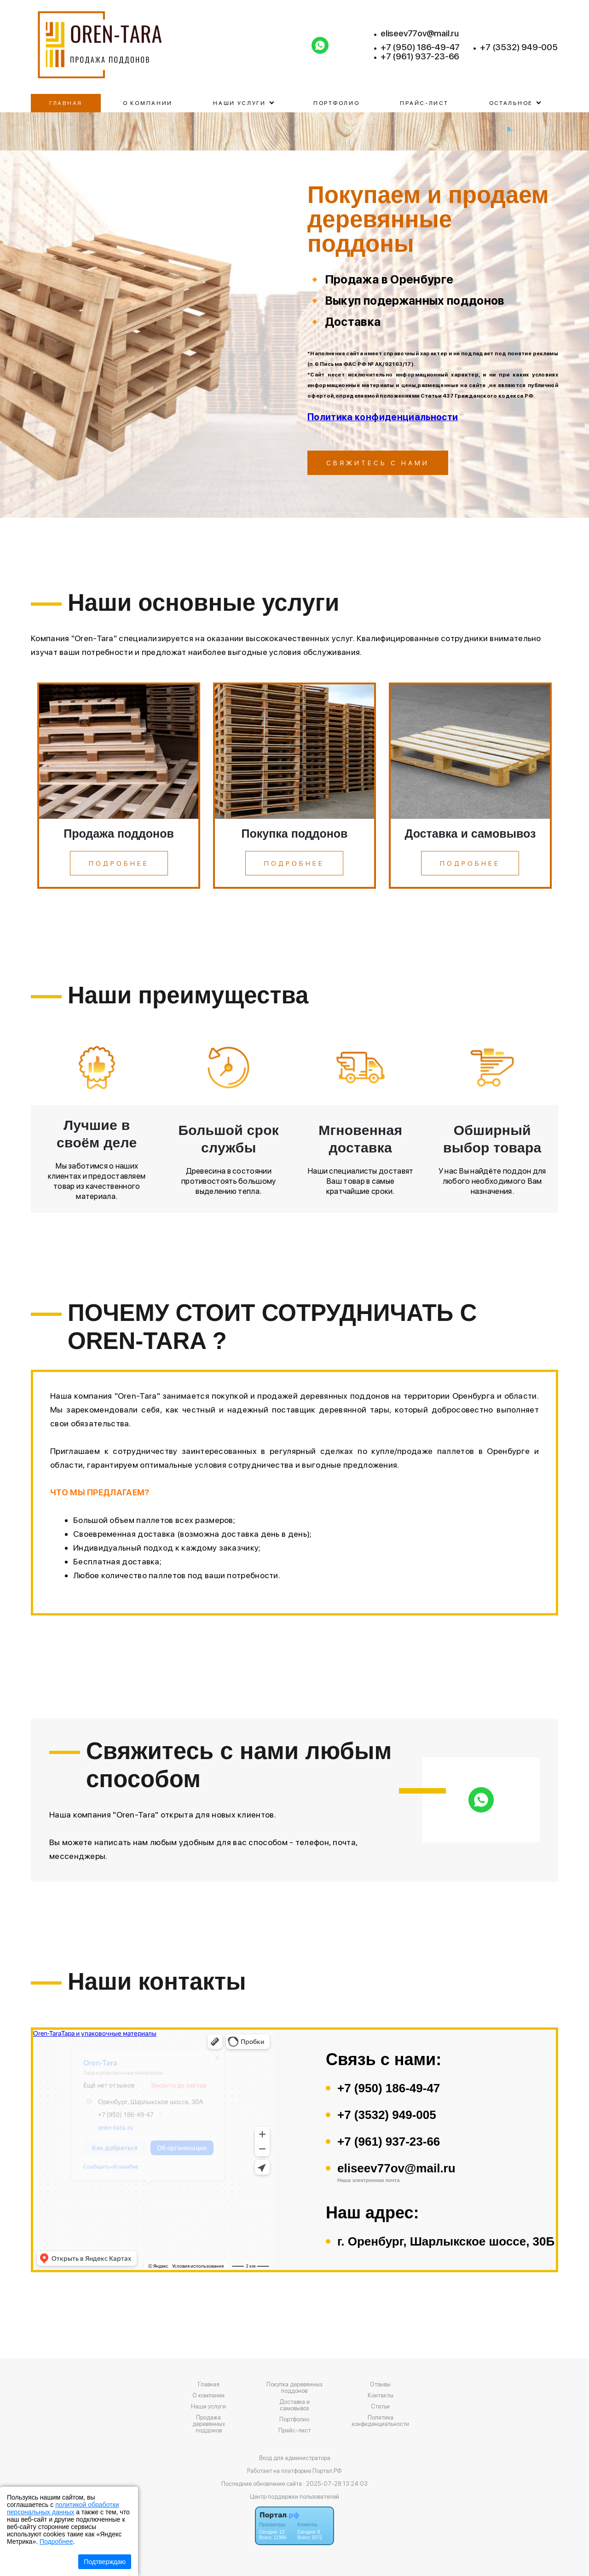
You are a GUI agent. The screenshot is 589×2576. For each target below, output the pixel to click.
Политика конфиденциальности (382, 417)
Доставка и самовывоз (294, 2405)
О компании (148, 103)
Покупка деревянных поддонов (294, 2387)
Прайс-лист (424, 103)
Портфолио (336, 103)
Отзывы (380, 2384)
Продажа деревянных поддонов (208, 2424)
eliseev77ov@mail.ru (420, 33)
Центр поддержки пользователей (294, 2496)
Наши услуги (208, 2406)
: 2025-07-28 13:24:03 (335, 2483)
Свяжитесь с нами (377, 463)
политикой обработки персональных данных (63, 2508)
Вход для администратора (294, 2457)
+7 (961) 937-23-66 (420, 56)
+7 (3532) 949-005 (518, 47)
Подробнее (56, 2541)
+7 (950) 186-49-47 (420, 47)
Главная (65, 103)
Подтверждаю (105, 2561)
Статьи (380, 2406)
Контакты (380, 2395)
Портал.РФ (327, 2470)
